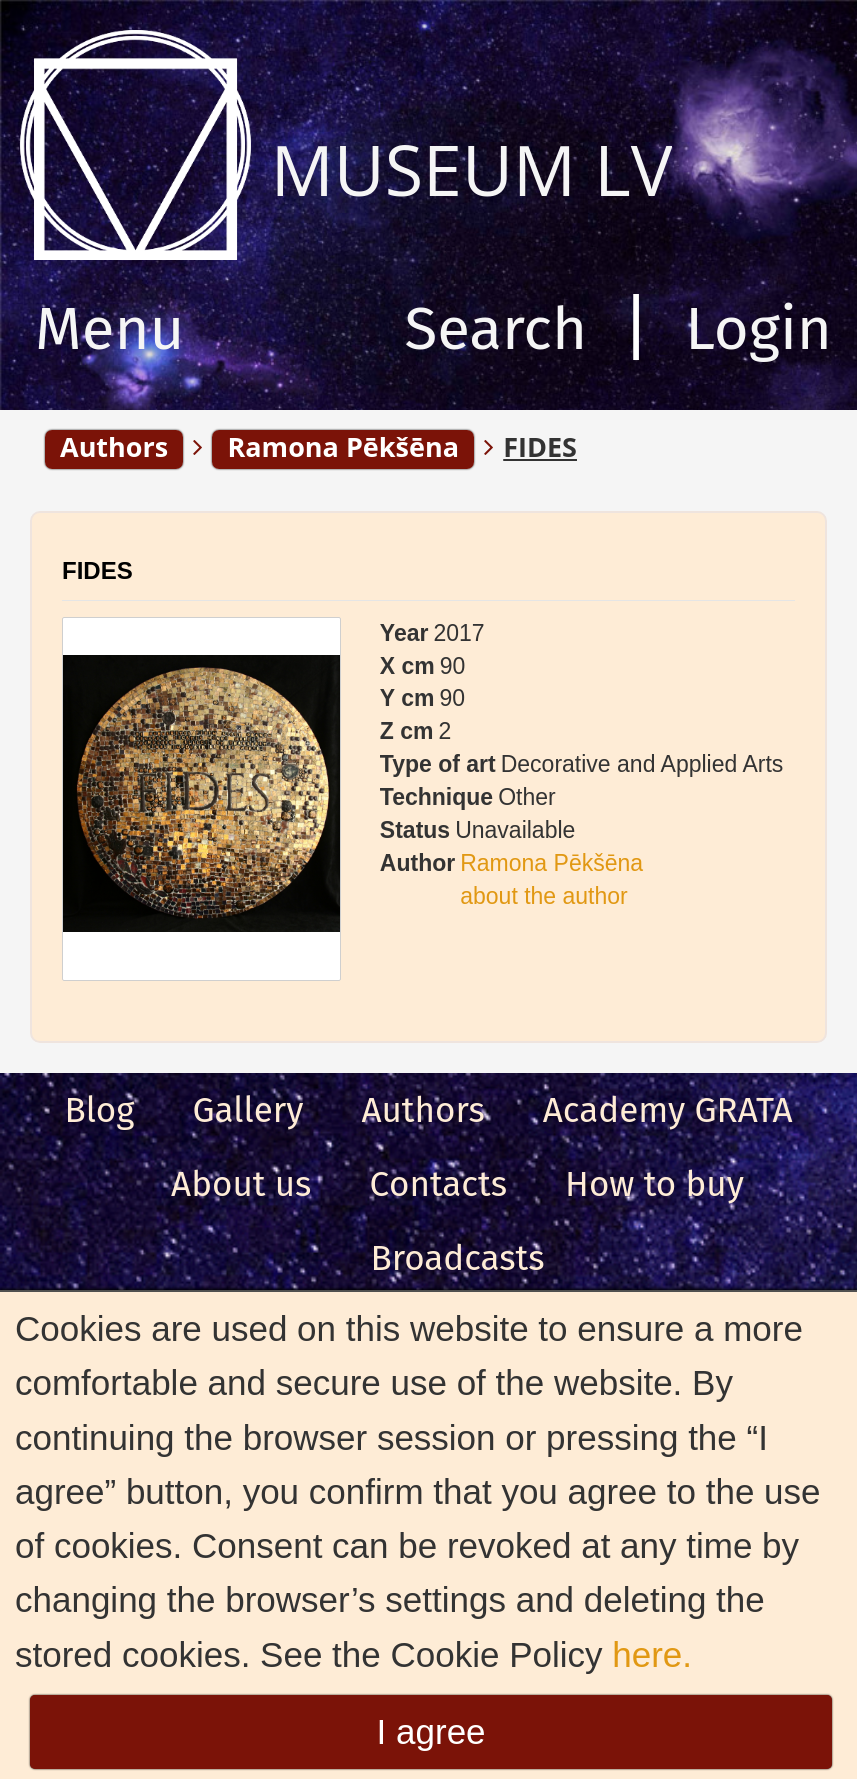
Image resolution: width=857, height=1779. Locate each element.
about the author (544, 896)
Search (495, 329)
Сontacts (438, 1184)
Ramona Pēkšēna (551, 863)
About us (241, 1184)
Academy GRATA (668, 1110)
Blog (100, 1110)
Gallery (248, 1110)
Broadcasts (457, 1258)
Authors (422, 1110)
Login (758, 329)
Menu (109, 329)
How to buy (654, 1184)
